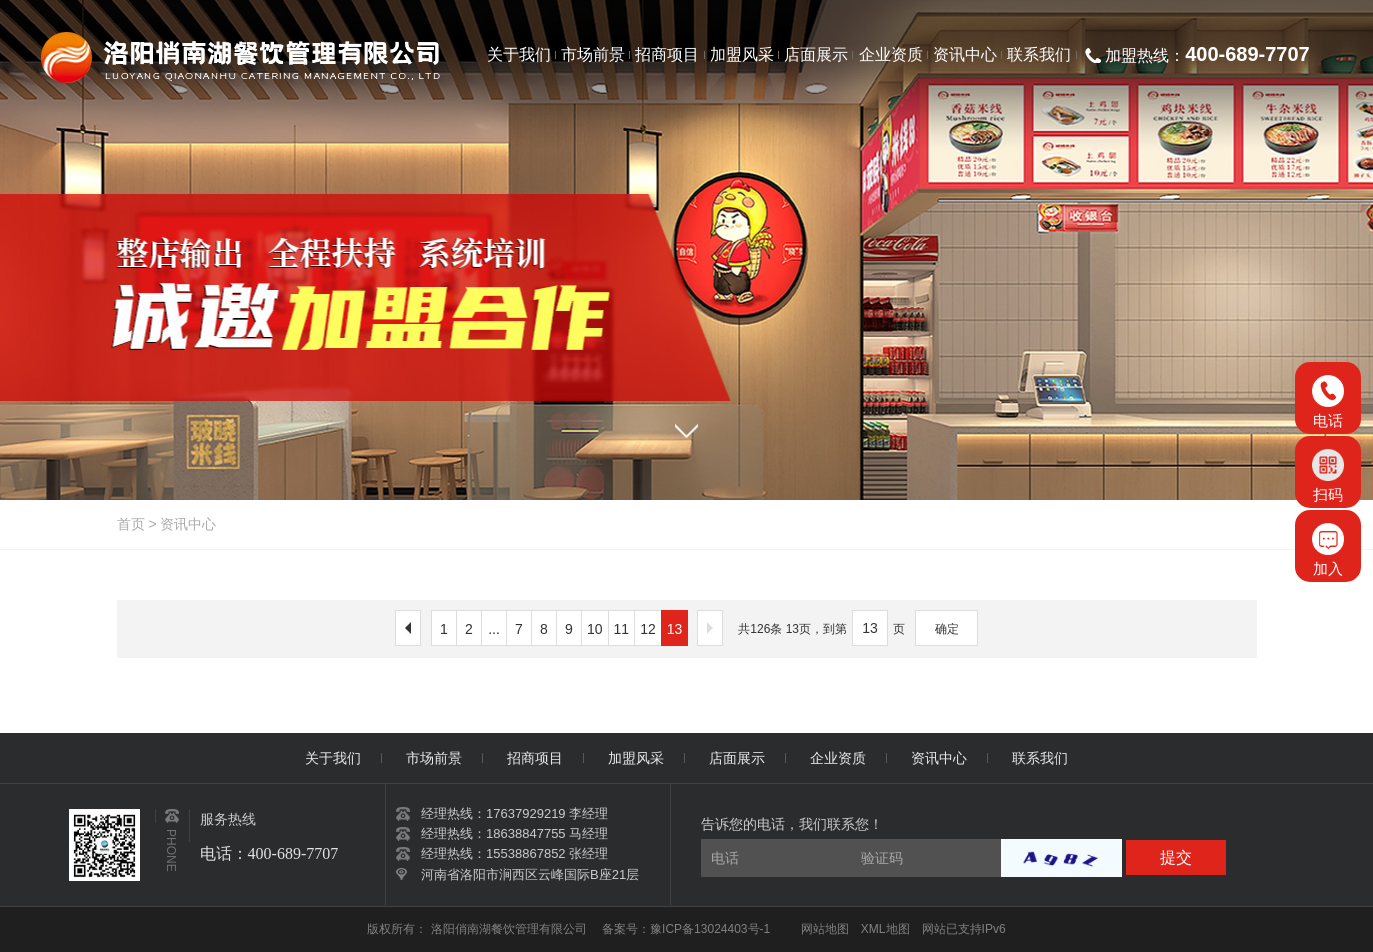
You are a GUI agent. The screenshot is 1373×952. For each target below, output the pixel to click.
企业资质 (838, 758)
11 (622, 629)
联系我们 (1040, 758)
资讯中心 (188, 524)
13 (675, 629)
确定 (947, 629)
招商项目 (535, 758)
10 (595, 629)
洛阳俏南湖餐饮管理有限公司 (510, 929)
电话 (1328, 402)
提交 (1176, 857)
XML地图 (885, 929)
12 (648, 629)
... (494, 629)
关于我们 (333, 758)
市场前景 (434, 758)
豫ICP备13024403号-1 (710, 929)
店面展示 (737, 758)
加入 (1328, 550)
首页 (131, 524)
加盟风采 (636, 758)
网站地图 (825, 929)
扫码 (1328, 476)
